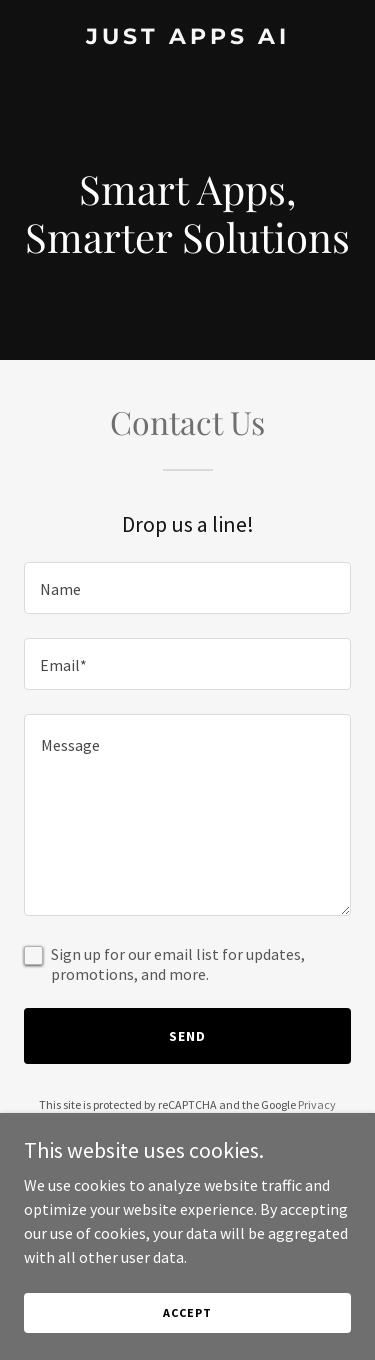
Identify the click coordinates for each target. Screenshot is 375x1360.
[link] (187, 38)
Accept (187, 1326)
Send (187, 1036)
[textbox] (187, 588)
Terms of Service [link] (199, 1122)
